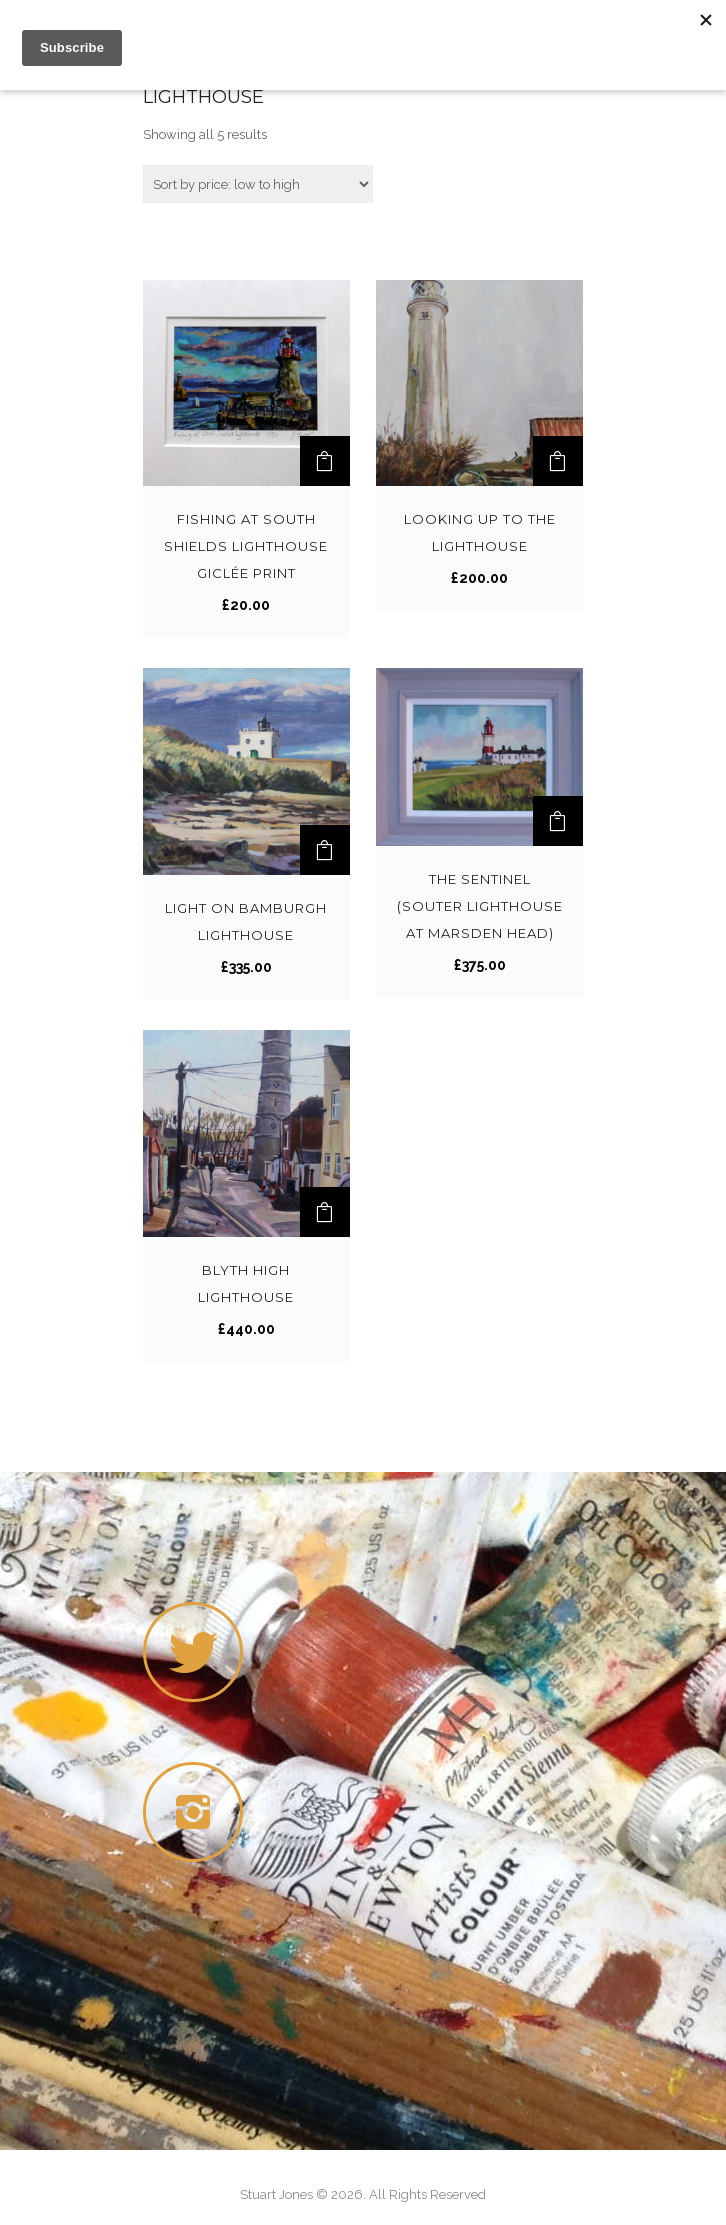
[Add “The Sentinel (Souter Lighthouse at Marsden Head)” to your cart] (558, 821)
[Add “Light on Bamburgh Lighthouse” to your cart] (325, 850)
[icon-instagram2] (198, 1812)
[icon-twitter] (193, 1652)
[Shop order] (258, 184)
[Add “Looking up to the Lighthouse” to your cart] (558, 461)
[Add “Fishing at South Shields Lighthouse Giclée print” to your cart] (325, 461)
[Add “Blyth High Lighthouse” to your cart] (325, 1212)
